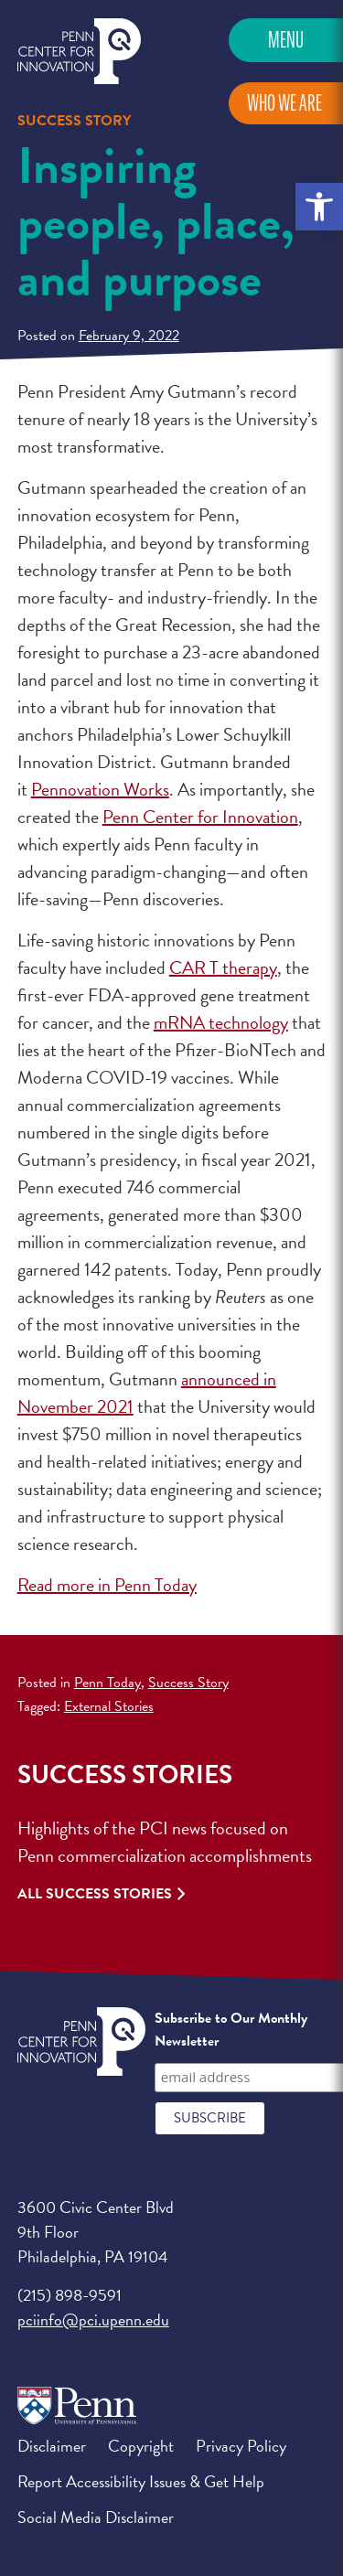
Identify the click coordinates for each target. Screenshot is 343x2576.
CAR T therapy (223, 967)
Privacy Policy (241, 2445)
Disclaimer (51, 2445)
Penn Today (107, 1683)
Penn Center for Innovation (79, 51)
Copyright (141, 2445)
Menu (286, 40)
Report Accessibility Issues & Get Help (140, 2481)
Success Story (188, 1683)
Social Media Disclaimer (95, 2517)
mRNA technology (221, 1022)
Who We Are (284, 103)
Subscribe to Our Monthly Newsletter (231, 2030)
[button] (319, 206)
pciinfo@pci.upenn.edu (93, 2319)
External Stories (109, 1706)
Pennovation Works (100, 789)
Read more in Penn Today (107, 1584)
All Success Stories (94, 1894)
